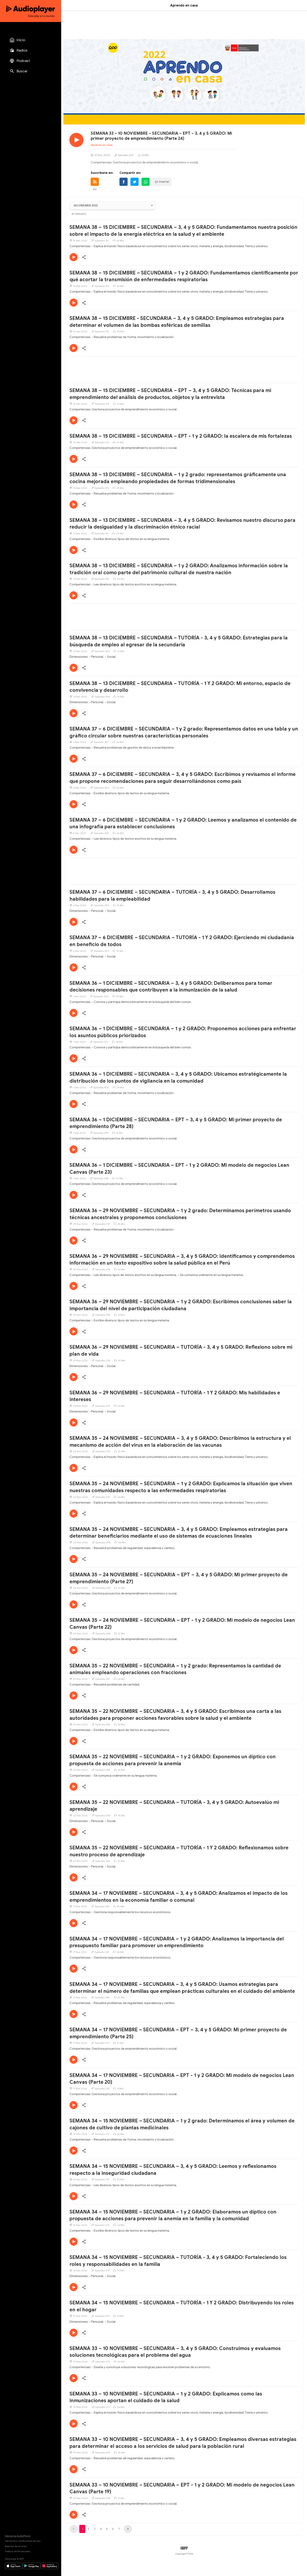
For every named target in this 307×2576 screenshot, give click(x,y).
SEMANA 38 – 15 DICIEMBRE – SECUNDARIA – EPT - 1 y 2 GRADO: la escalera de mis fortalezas (181, 436)
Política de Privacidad (17, 2551)
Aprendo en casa (102, 145)
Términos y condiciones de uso (22, 2540)
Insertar (162, 182)
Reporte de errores (16, 2546)
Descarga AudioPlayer (18, 2535)
